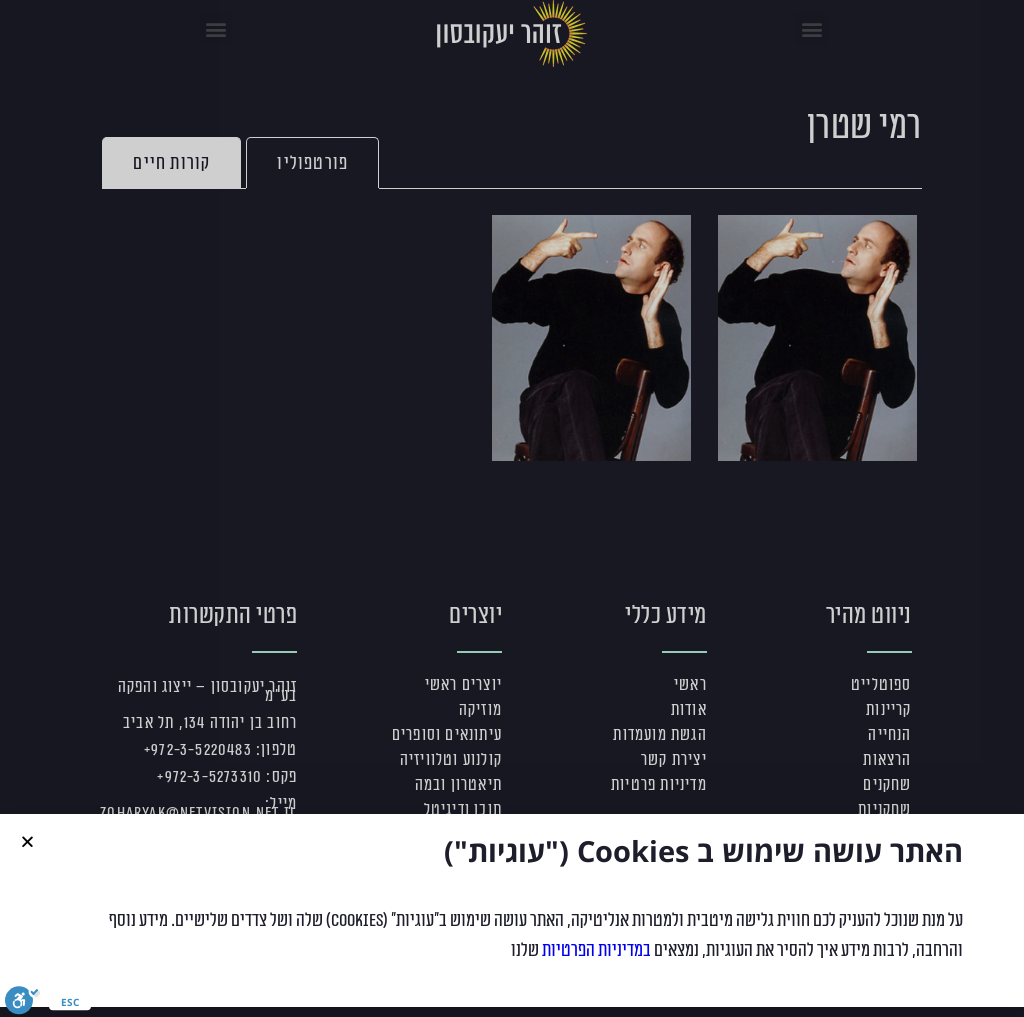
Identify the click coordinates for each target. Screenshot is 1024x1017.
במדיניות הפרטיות (596, 955)
